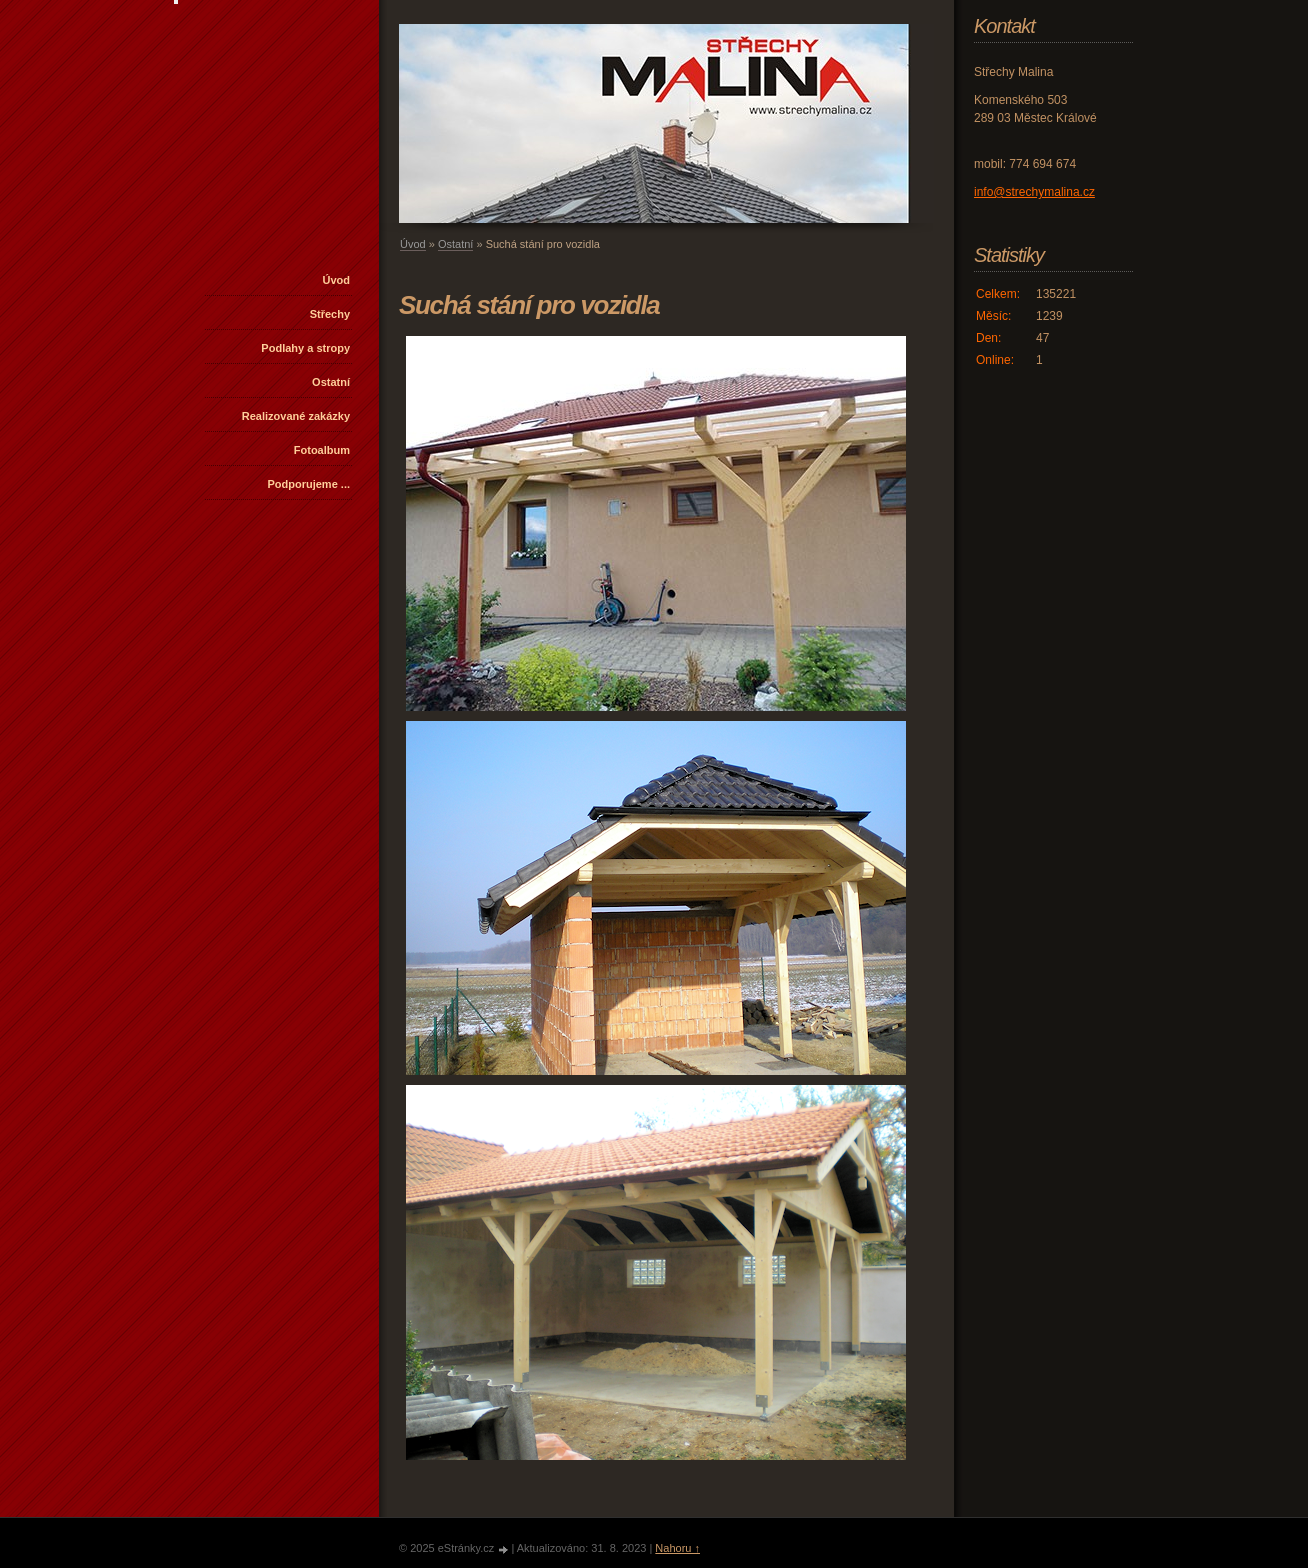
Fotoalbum (322, 450)
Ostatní (331, 382)
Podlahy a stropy (305, 348)
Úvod (337, 280)
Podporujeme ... (308, 484)
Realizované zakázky (296, 416)
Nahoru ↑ (677, 1548)
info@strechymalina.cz (1034, 192)
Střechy (330, 314)
